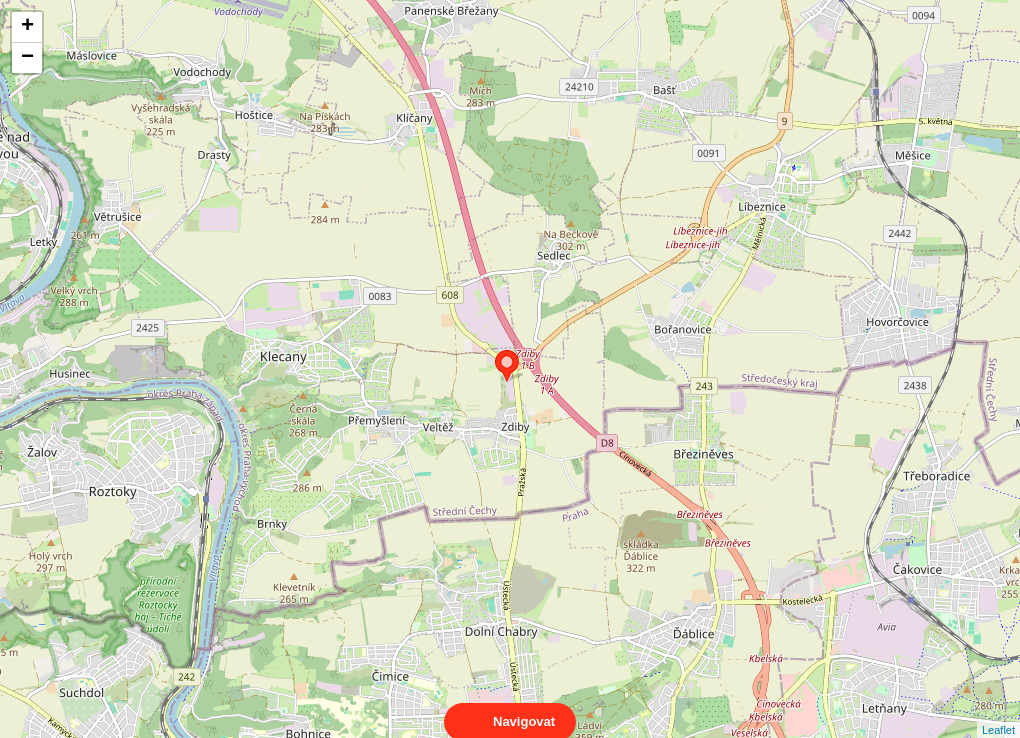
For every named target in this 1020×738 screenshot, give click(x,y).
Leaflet (998, 712)
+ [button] (27, 27)
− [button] (27, 58)
